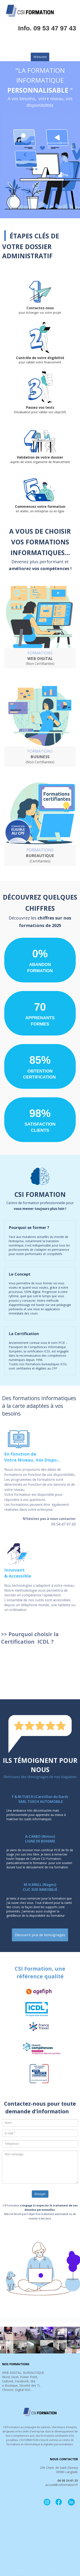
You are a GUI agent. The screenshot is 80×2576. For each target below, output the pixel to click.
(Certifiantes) (40, 861)
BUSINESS (40, 756)
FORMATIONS (40, 652)
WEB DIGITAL (40, 658)
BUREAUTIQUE (40, 855)
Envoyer (40, 2194)
